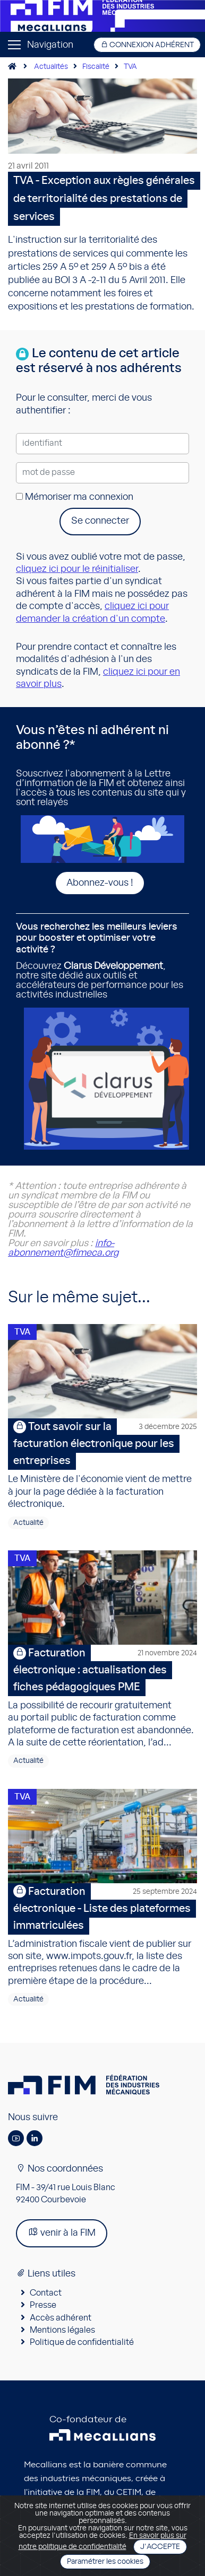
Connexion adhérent (147, 45)
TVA (130, 66)
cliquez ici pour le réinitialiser (77, 569)
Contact (46, 2293)
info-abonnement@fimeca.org (63, 1248)
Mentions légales (62, 2330)
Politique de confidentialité (82, 2342)
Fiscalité (95, 66)
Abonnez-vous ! (99, 883)
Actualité (28, 1523)
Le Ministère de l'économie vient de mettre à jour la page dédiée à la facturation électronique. (102, 1463)
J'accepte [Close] (160, 2547)
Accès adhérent (60, 2318)
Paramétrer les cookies (105, 2561)
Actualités (51, 66)
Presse (43, 2305)
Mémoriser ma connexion (74, 497)
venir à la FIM (62, 2232)
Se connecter (100, 521)
